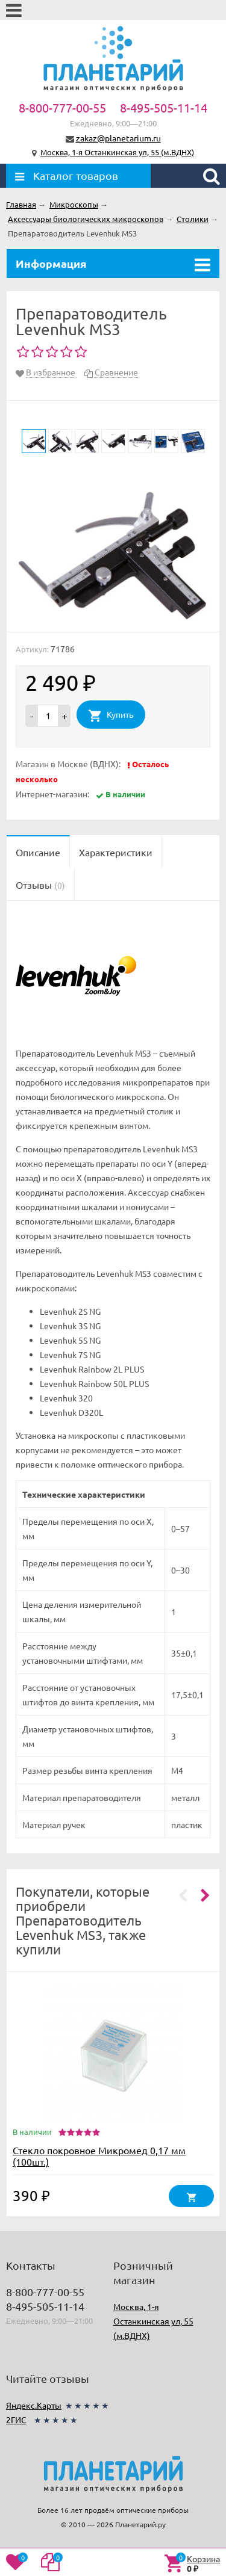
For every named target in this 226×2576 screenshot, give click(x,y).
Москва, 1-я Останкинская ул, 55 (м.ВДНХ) (117, 152)
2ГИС (16, 2419)
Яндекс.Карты (33, 2405)
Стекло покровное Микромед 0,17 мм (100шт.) (99, 2155)
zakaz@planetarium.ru (118, 137)
